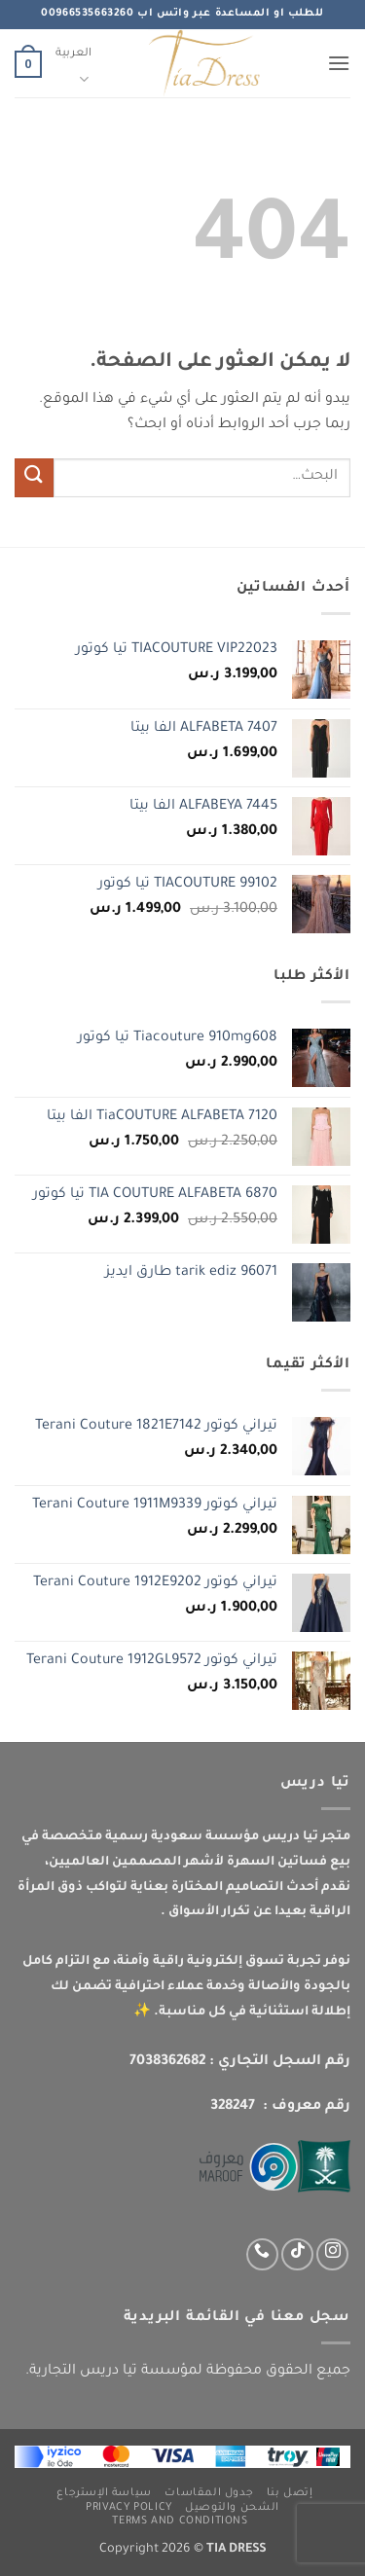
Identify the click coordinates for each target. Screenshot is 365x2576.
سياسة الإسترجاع (104, 2493)
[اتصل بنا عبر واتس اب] (262, 2254)
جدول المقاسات (208, 2493)
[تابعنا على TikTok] (297, 2254)
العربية (73, 68)
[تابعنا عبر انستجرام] (332, 2254)
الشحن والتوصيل (232, 2508)
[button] (338, 63)
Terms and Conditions (179, 2521)
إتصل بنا (290, 2493)
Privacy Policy (129, 2508)
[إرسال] (34, 477)
